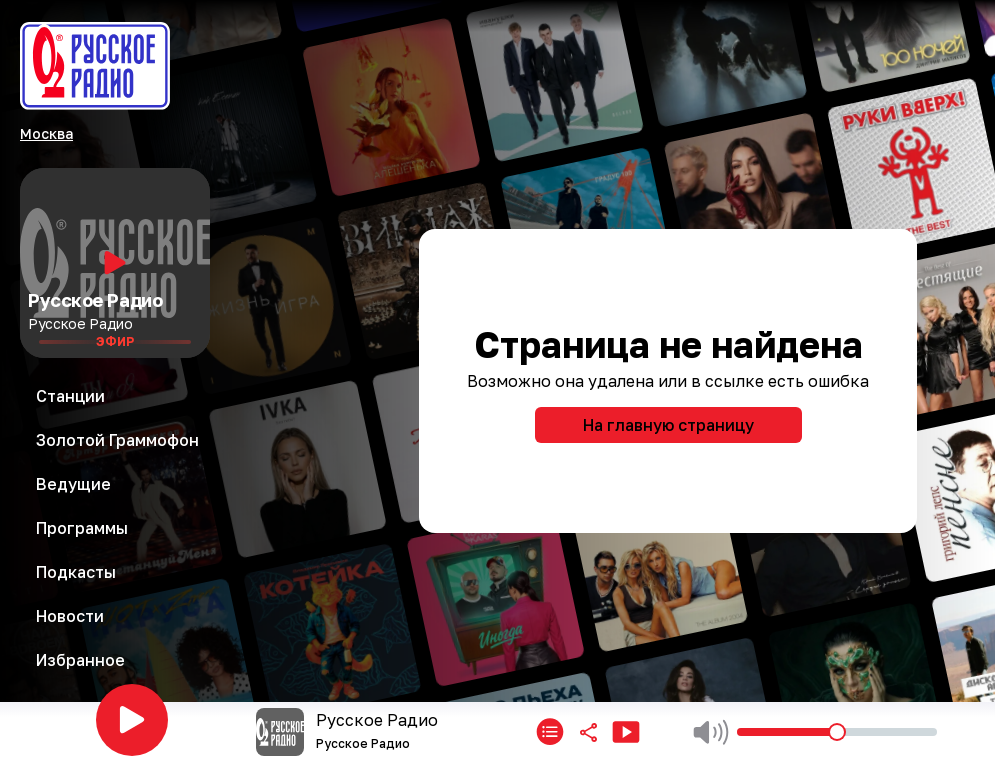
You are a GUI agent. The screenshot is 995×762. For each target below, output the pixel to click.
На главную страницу (668, 425)
